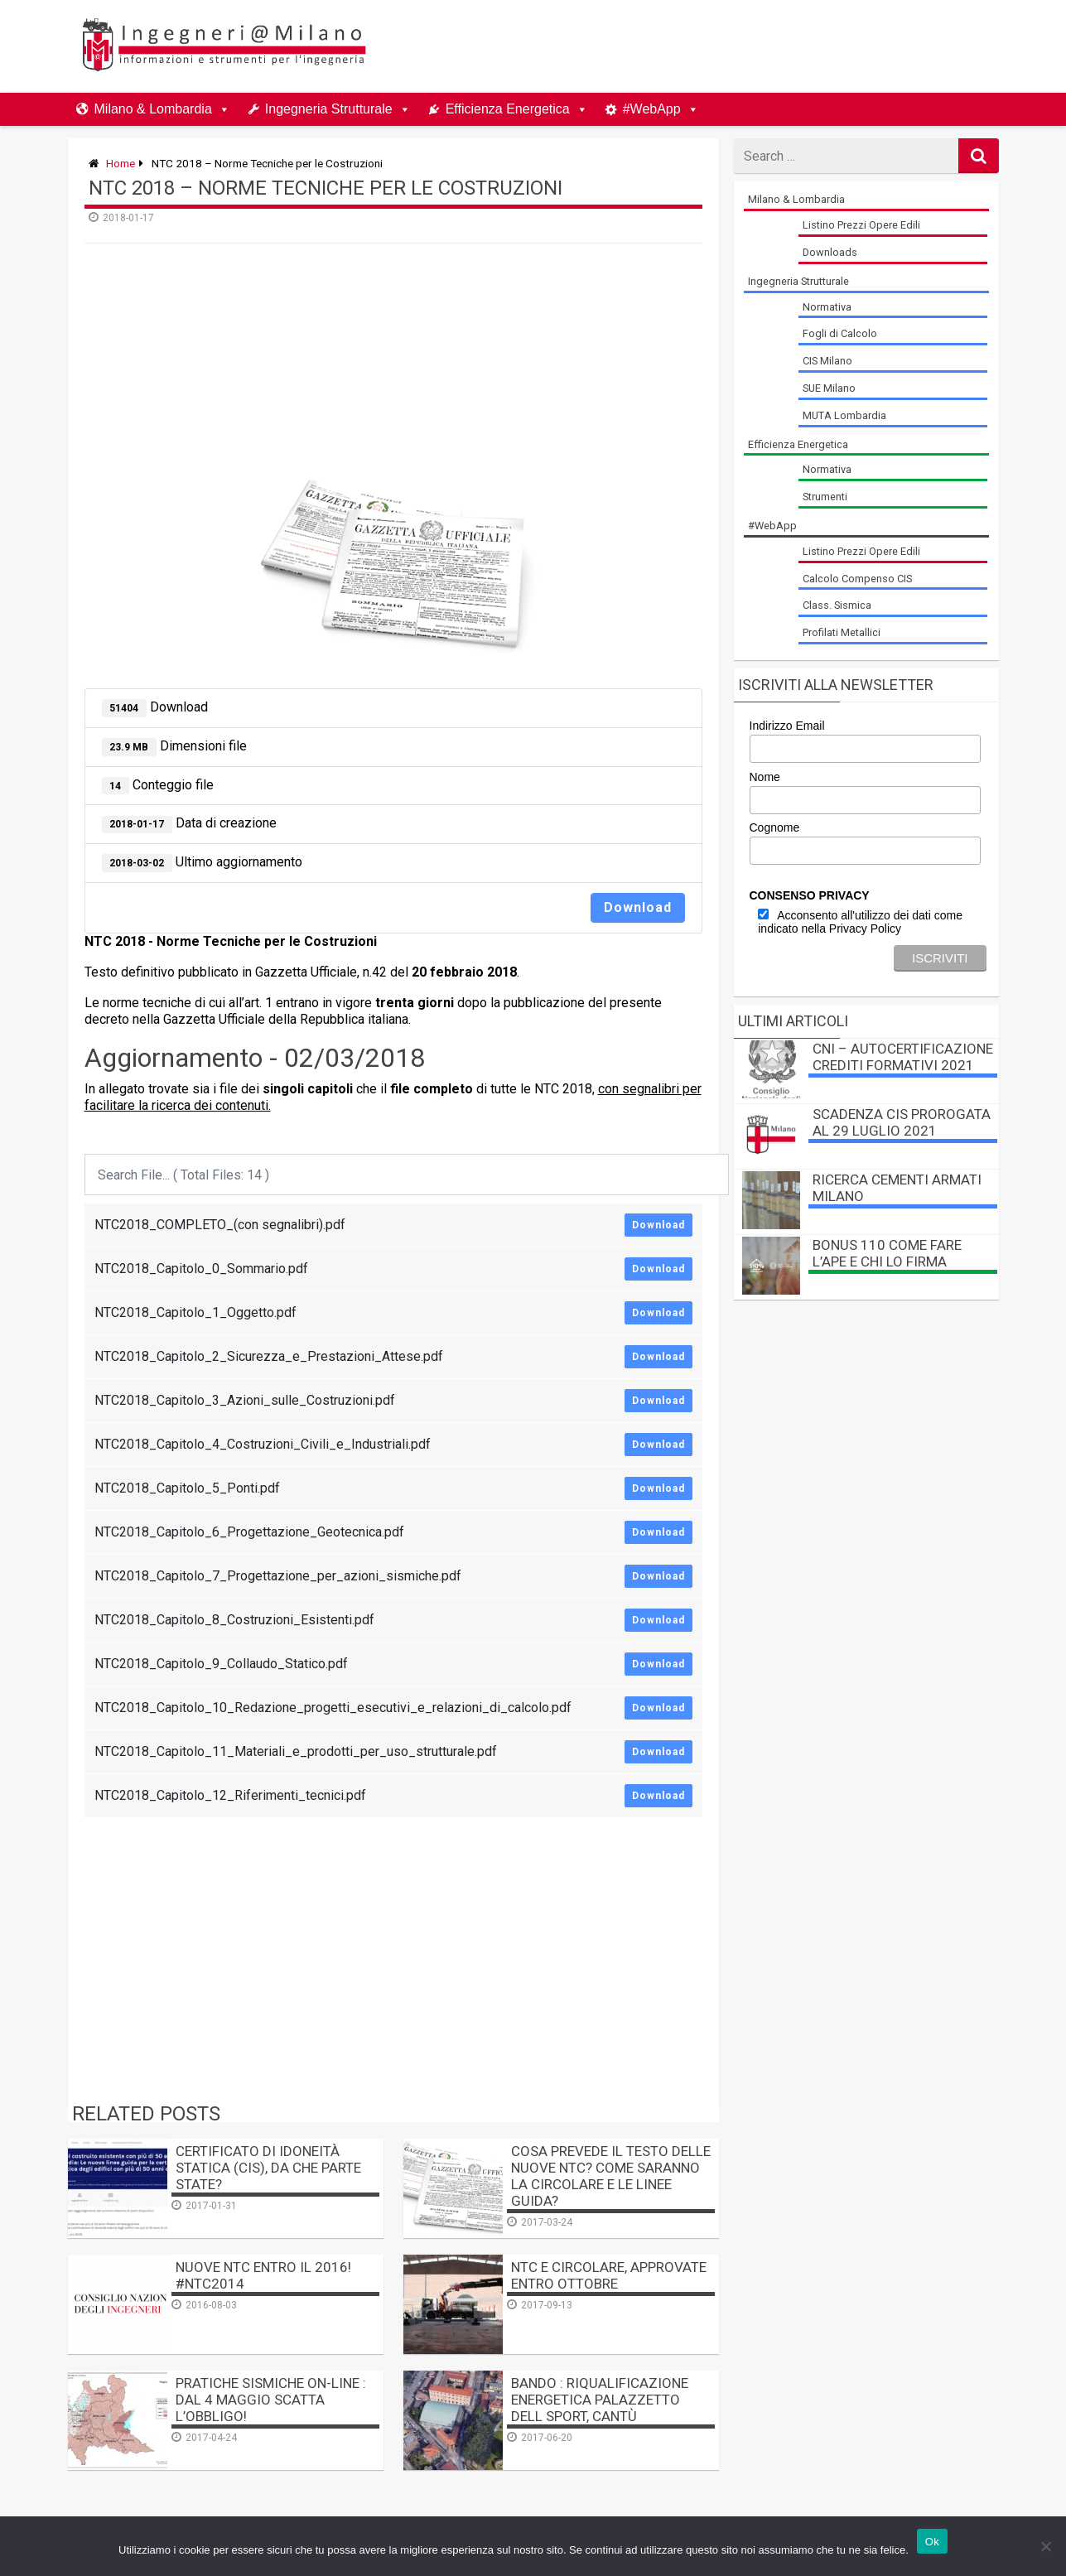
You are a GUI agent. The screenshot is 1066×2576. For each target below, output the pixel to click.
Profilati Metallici (841, 632)
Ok (932, 2541)
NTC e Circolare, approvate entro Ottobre (609, 2275)
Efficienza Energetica (508, 109)
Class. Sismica (837, 605)
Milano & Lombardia (153, 109)
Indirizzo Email (787, 725)
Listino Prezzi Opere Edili (861, 225)
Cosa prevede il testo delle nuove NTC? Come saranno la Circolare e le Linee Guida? (611, 2176)
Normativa (827, 307)
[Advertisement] (692, 46)
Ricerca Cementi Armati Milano (897, 1187)
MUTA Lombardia (844, 415)
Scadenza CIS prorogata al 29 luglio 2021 (902, 1122)
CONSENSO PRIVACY (810, 895)
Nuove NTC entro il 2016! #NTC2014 (263, 2275)
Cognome (775, 827)
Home (120, 163)
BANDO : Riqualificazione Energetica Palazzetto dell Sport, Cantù (599, 2399)
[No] (1045, 2546)
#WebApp (652, 109)
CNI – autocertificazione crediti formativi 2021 (903, 1056)
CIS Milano (827, 361)
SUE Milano (829, 388)
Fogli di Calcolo (840, 333)
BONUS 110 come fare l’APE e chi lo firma (887, 1253)
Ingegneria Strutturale (329, 109)
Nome (765, 777)
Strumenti (825, 496)
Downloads (830, 252)
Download (638, 907)
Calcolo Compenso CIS (857, 578)
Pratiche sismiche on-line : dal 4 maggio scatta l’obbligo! (271, 2399)
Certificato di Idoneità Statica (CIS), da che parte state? (268, 2167)
